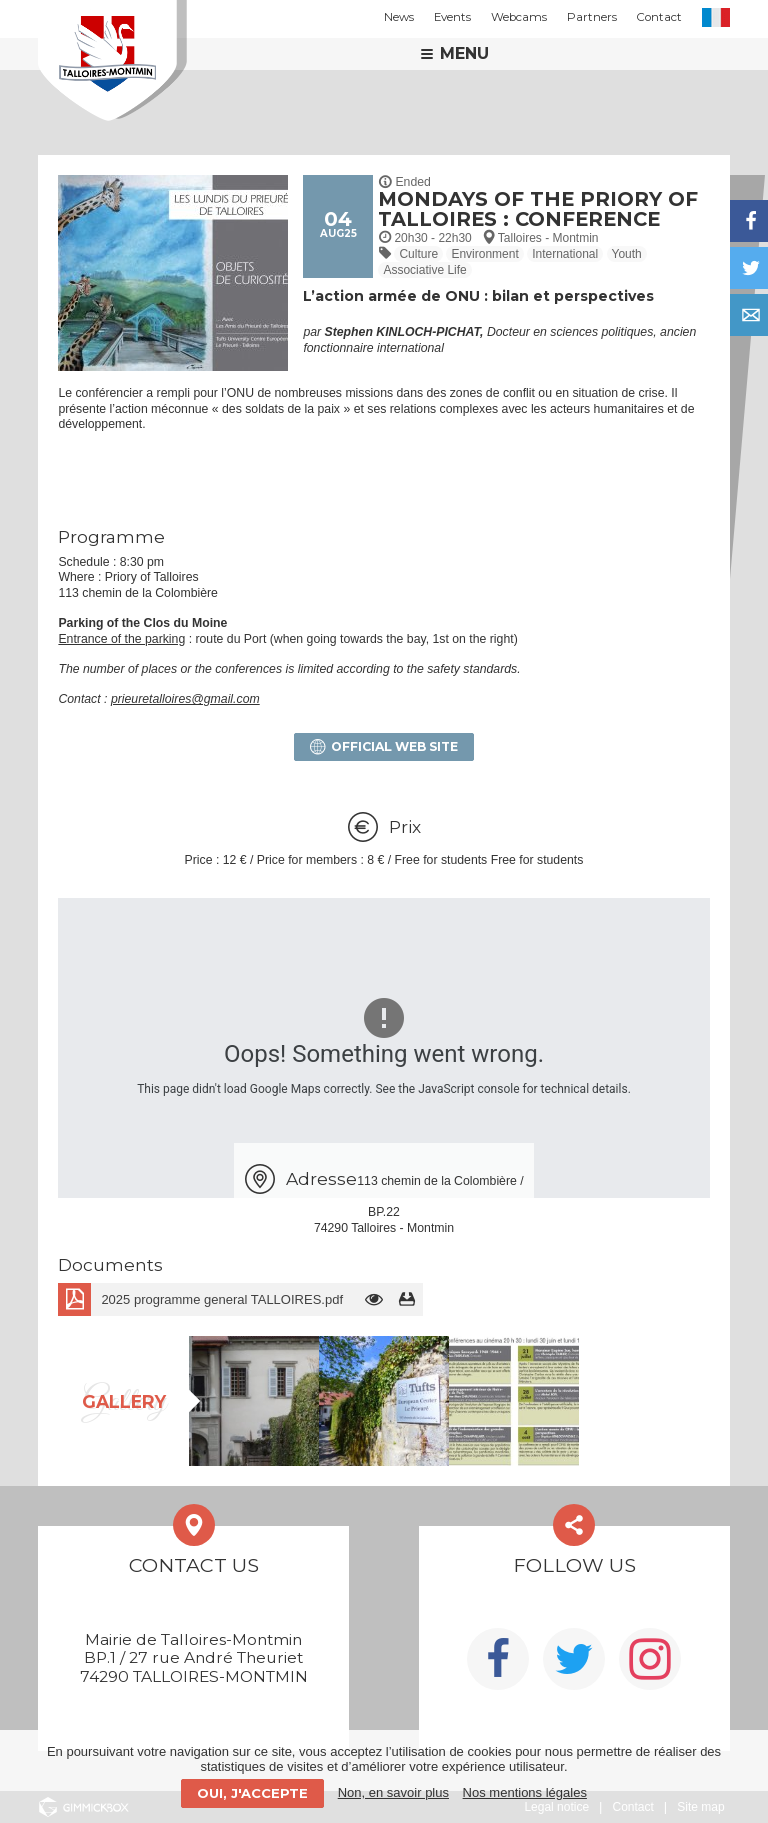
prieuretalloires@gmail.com (185, 699)
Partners (592, 17)
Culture (418, 254)
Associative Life (424, 270)
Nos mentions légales (525, 1792)
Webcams (519, 17)
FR (716, 17)
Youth (627, 254)
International (565, 254)
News (399, 17)
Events (452, 17)
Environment (484, 254)
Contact (659, 17)
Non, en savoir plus (393, 1792)
